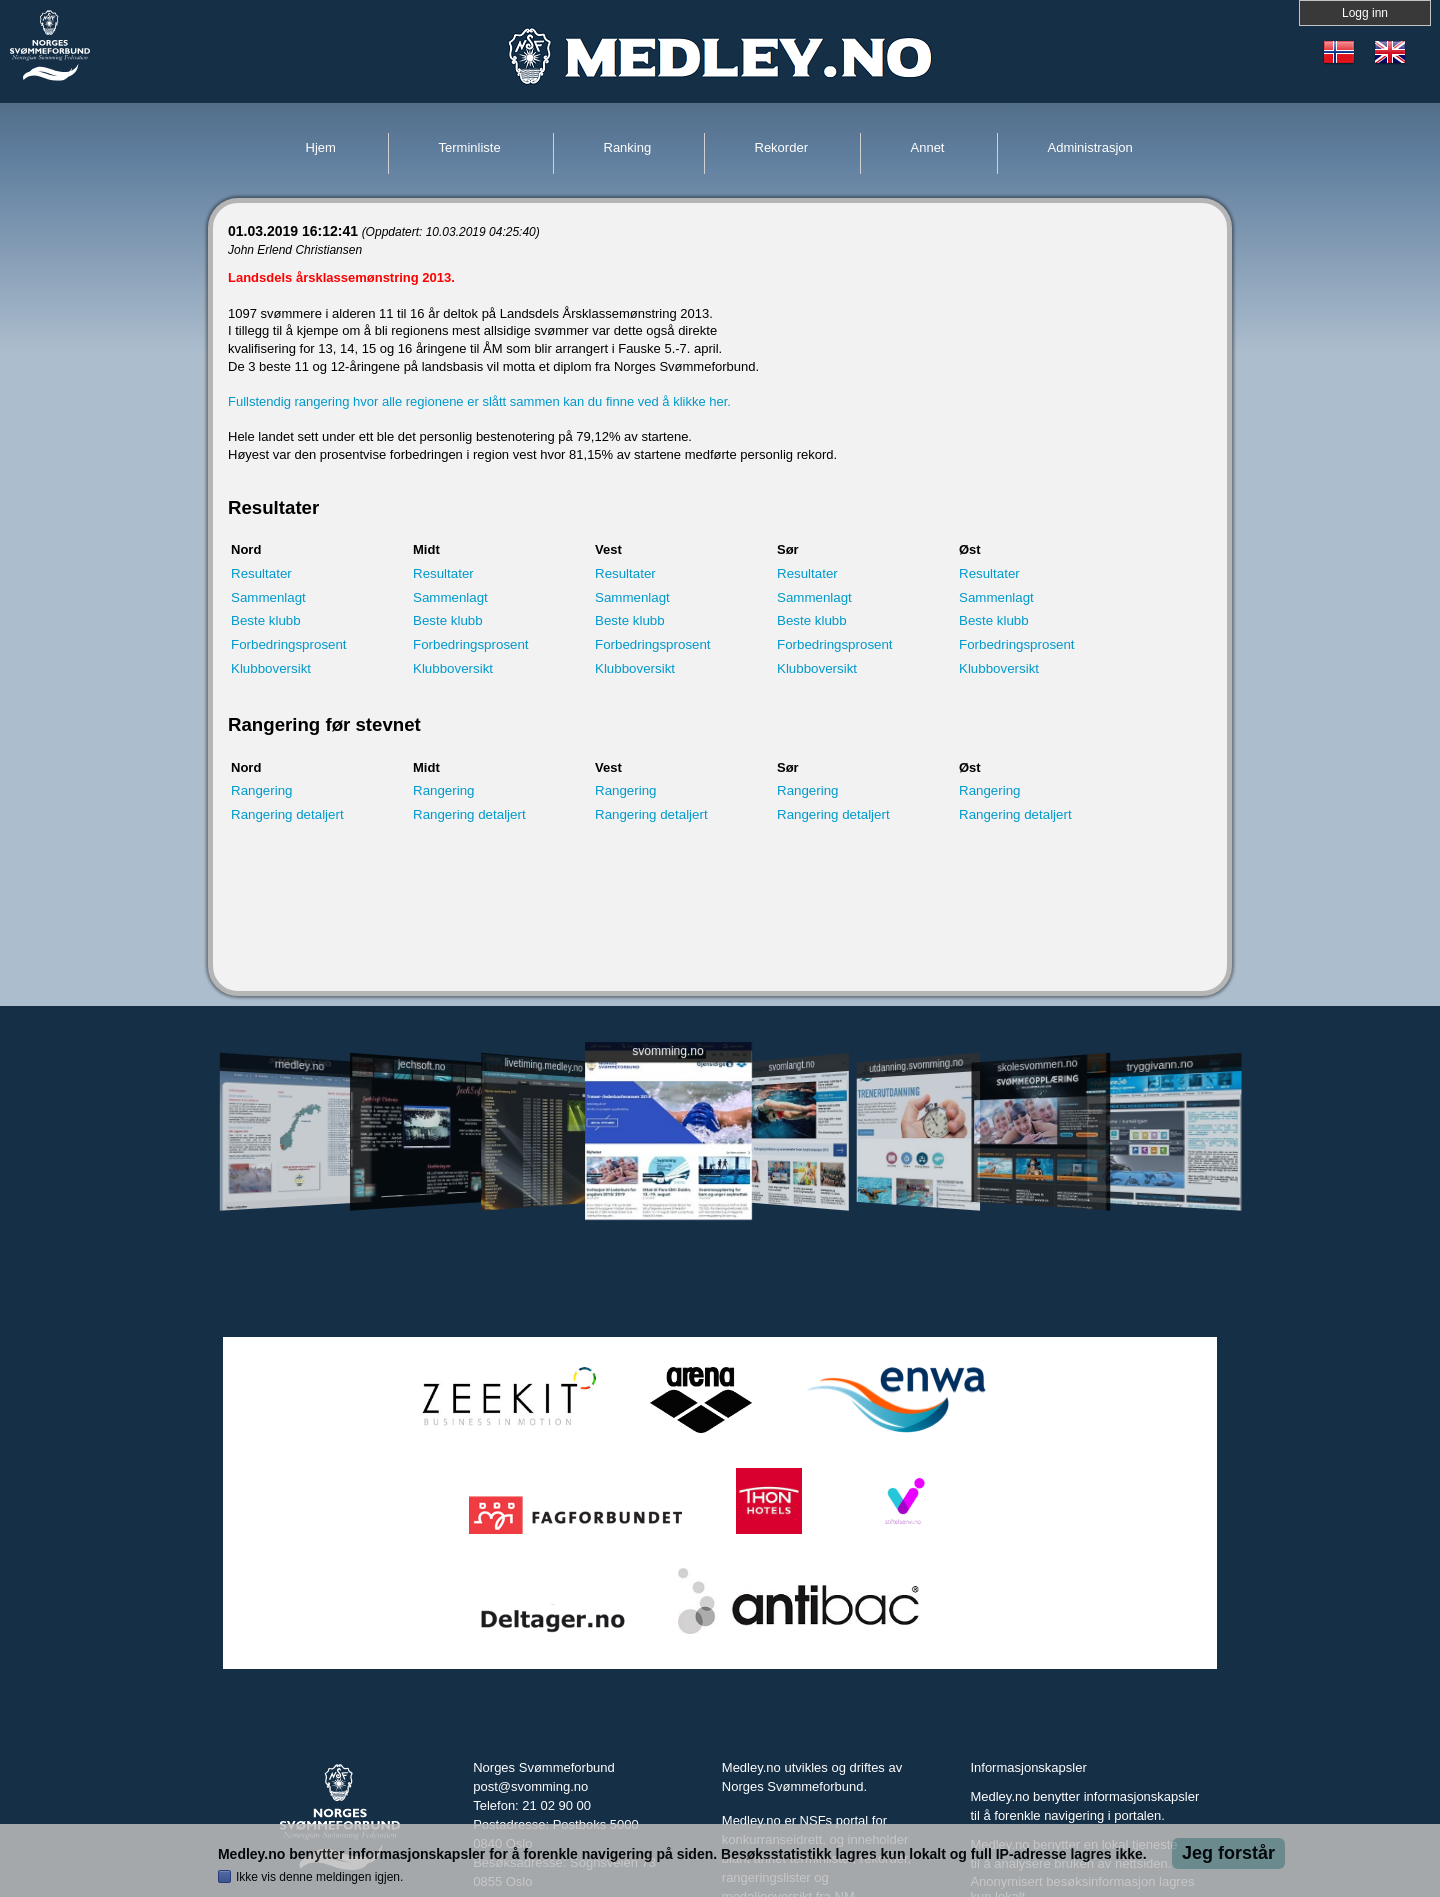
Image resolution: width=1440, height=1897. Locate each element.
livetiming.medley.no (544, 1065)
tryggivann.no (1160, 1065)
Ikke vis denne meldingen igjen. (319, 1877)
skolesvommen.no (1038, 1065)
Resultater (261, 573)
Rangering (262, 790)
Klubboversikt (271, 668)
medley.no (298, 1065)
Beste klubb (266, 620)
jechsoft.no (421, 1065)
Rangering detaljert (287, 814)
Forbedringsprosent (289, 644)
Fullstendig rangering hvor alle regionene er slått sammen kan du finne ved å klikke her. (479, 401)
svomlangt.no (792, 1065)
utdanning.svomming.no (916, 1065)
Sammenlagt (268, 597)
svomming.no (667, 1051)
